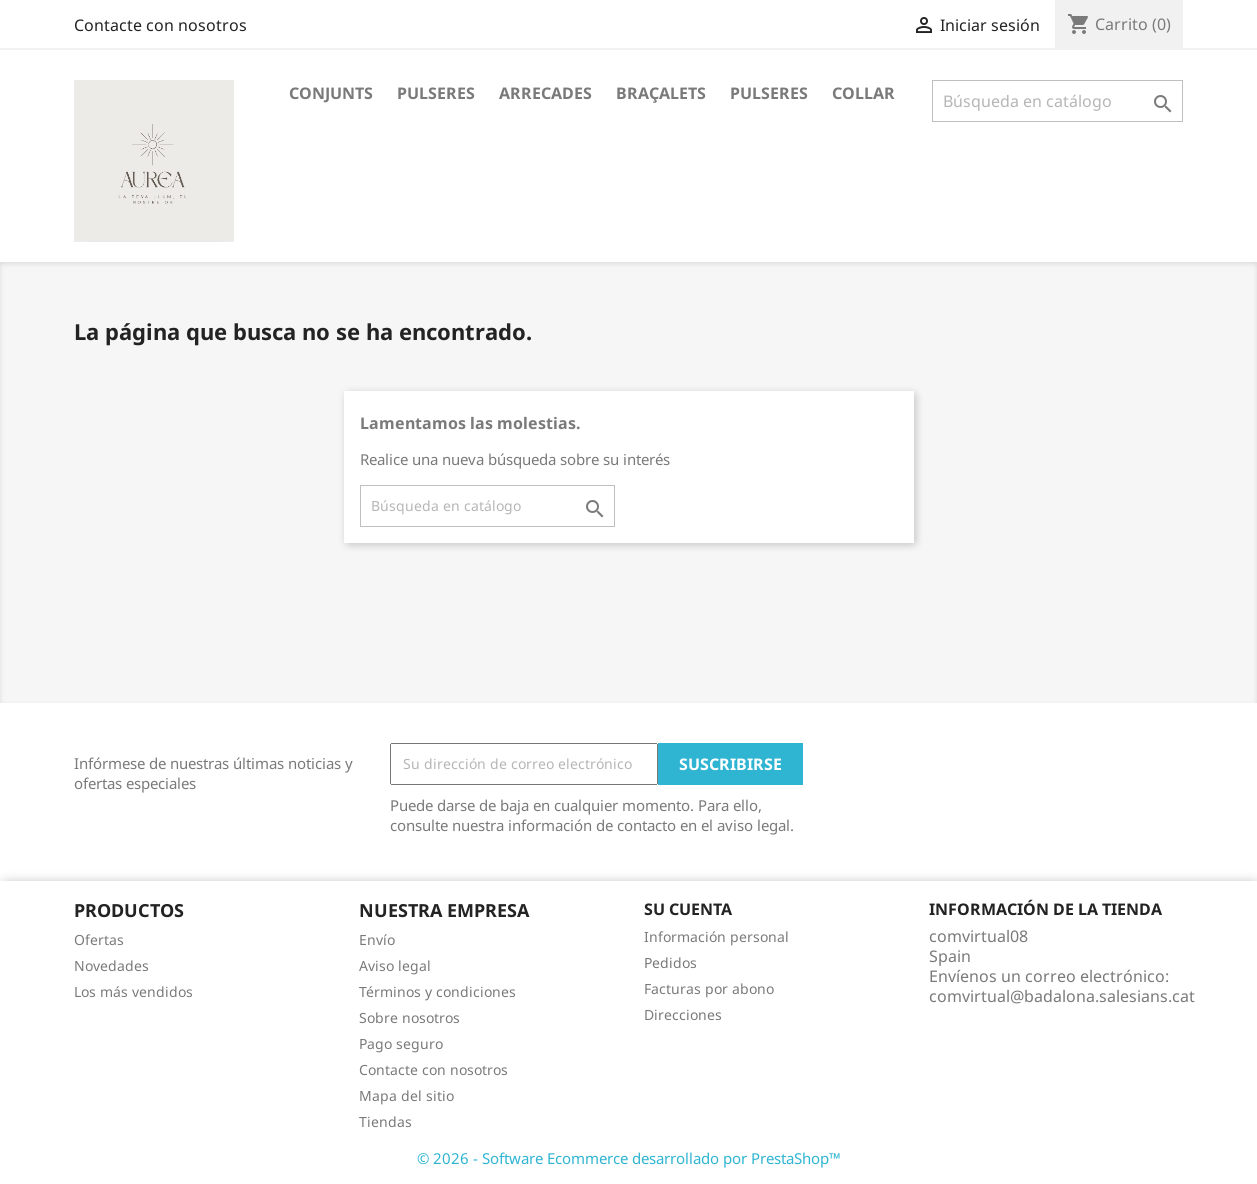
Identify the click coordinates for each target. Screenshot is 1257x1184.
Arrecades (545, 93)
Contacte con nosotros (160, 25)
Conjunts (331, 93)
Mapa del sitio (406, 1095)
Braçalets (661, 93)
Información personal (716, 936)
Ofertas (99, 939)
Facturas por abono (709, 988)
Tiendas (385, 1121)
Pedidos (670, 962)
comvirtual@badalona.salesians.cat (1062, 996)
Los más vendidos (133, 991)
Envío (377, 939)
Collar (863, 93)
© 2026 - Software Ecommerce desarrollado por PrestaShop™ (629, 1158)
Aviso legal (395, 965)
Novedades (111, 965)
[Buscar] (1057, 101)
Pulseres (436, 93)
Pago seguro (401, 1043)
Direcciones (683, 1014)
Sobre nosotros (409, 1017)
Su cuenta (688, 909)
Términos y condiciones (437, 991)
